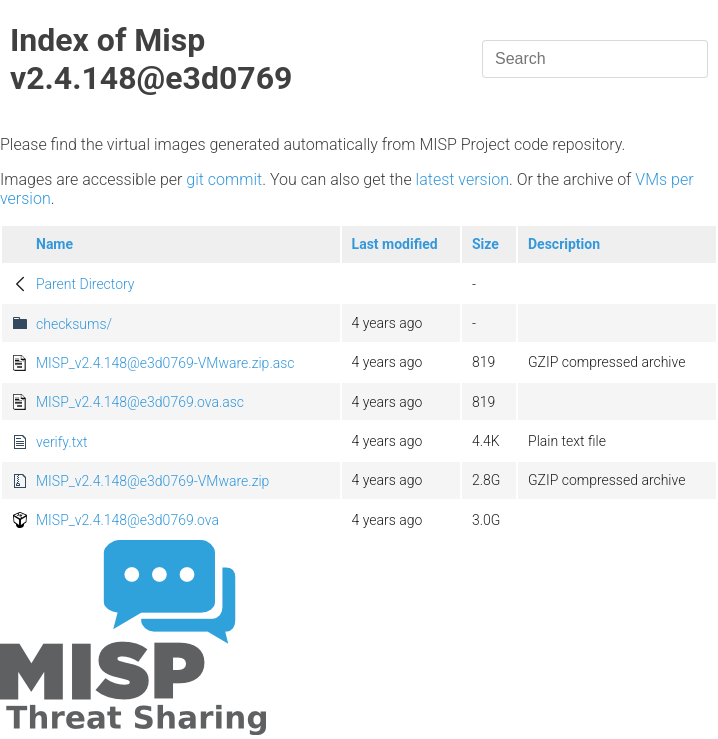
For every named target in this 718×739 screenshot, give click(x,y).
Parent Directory (85, 284)
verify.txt (61, 442)
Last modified (395, 244)
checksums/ (74, 324)
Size (485, 244)
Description (564, 244)
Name (54, 244)
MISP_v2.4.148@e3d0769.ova (127, 520)
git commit (224, 179)
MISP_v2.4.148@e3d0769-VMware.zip (152, 481)
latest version (462, 179)
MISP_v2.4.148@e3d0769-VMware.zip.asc (165, 363)
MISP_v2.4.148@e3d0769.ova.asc (140, 402)
